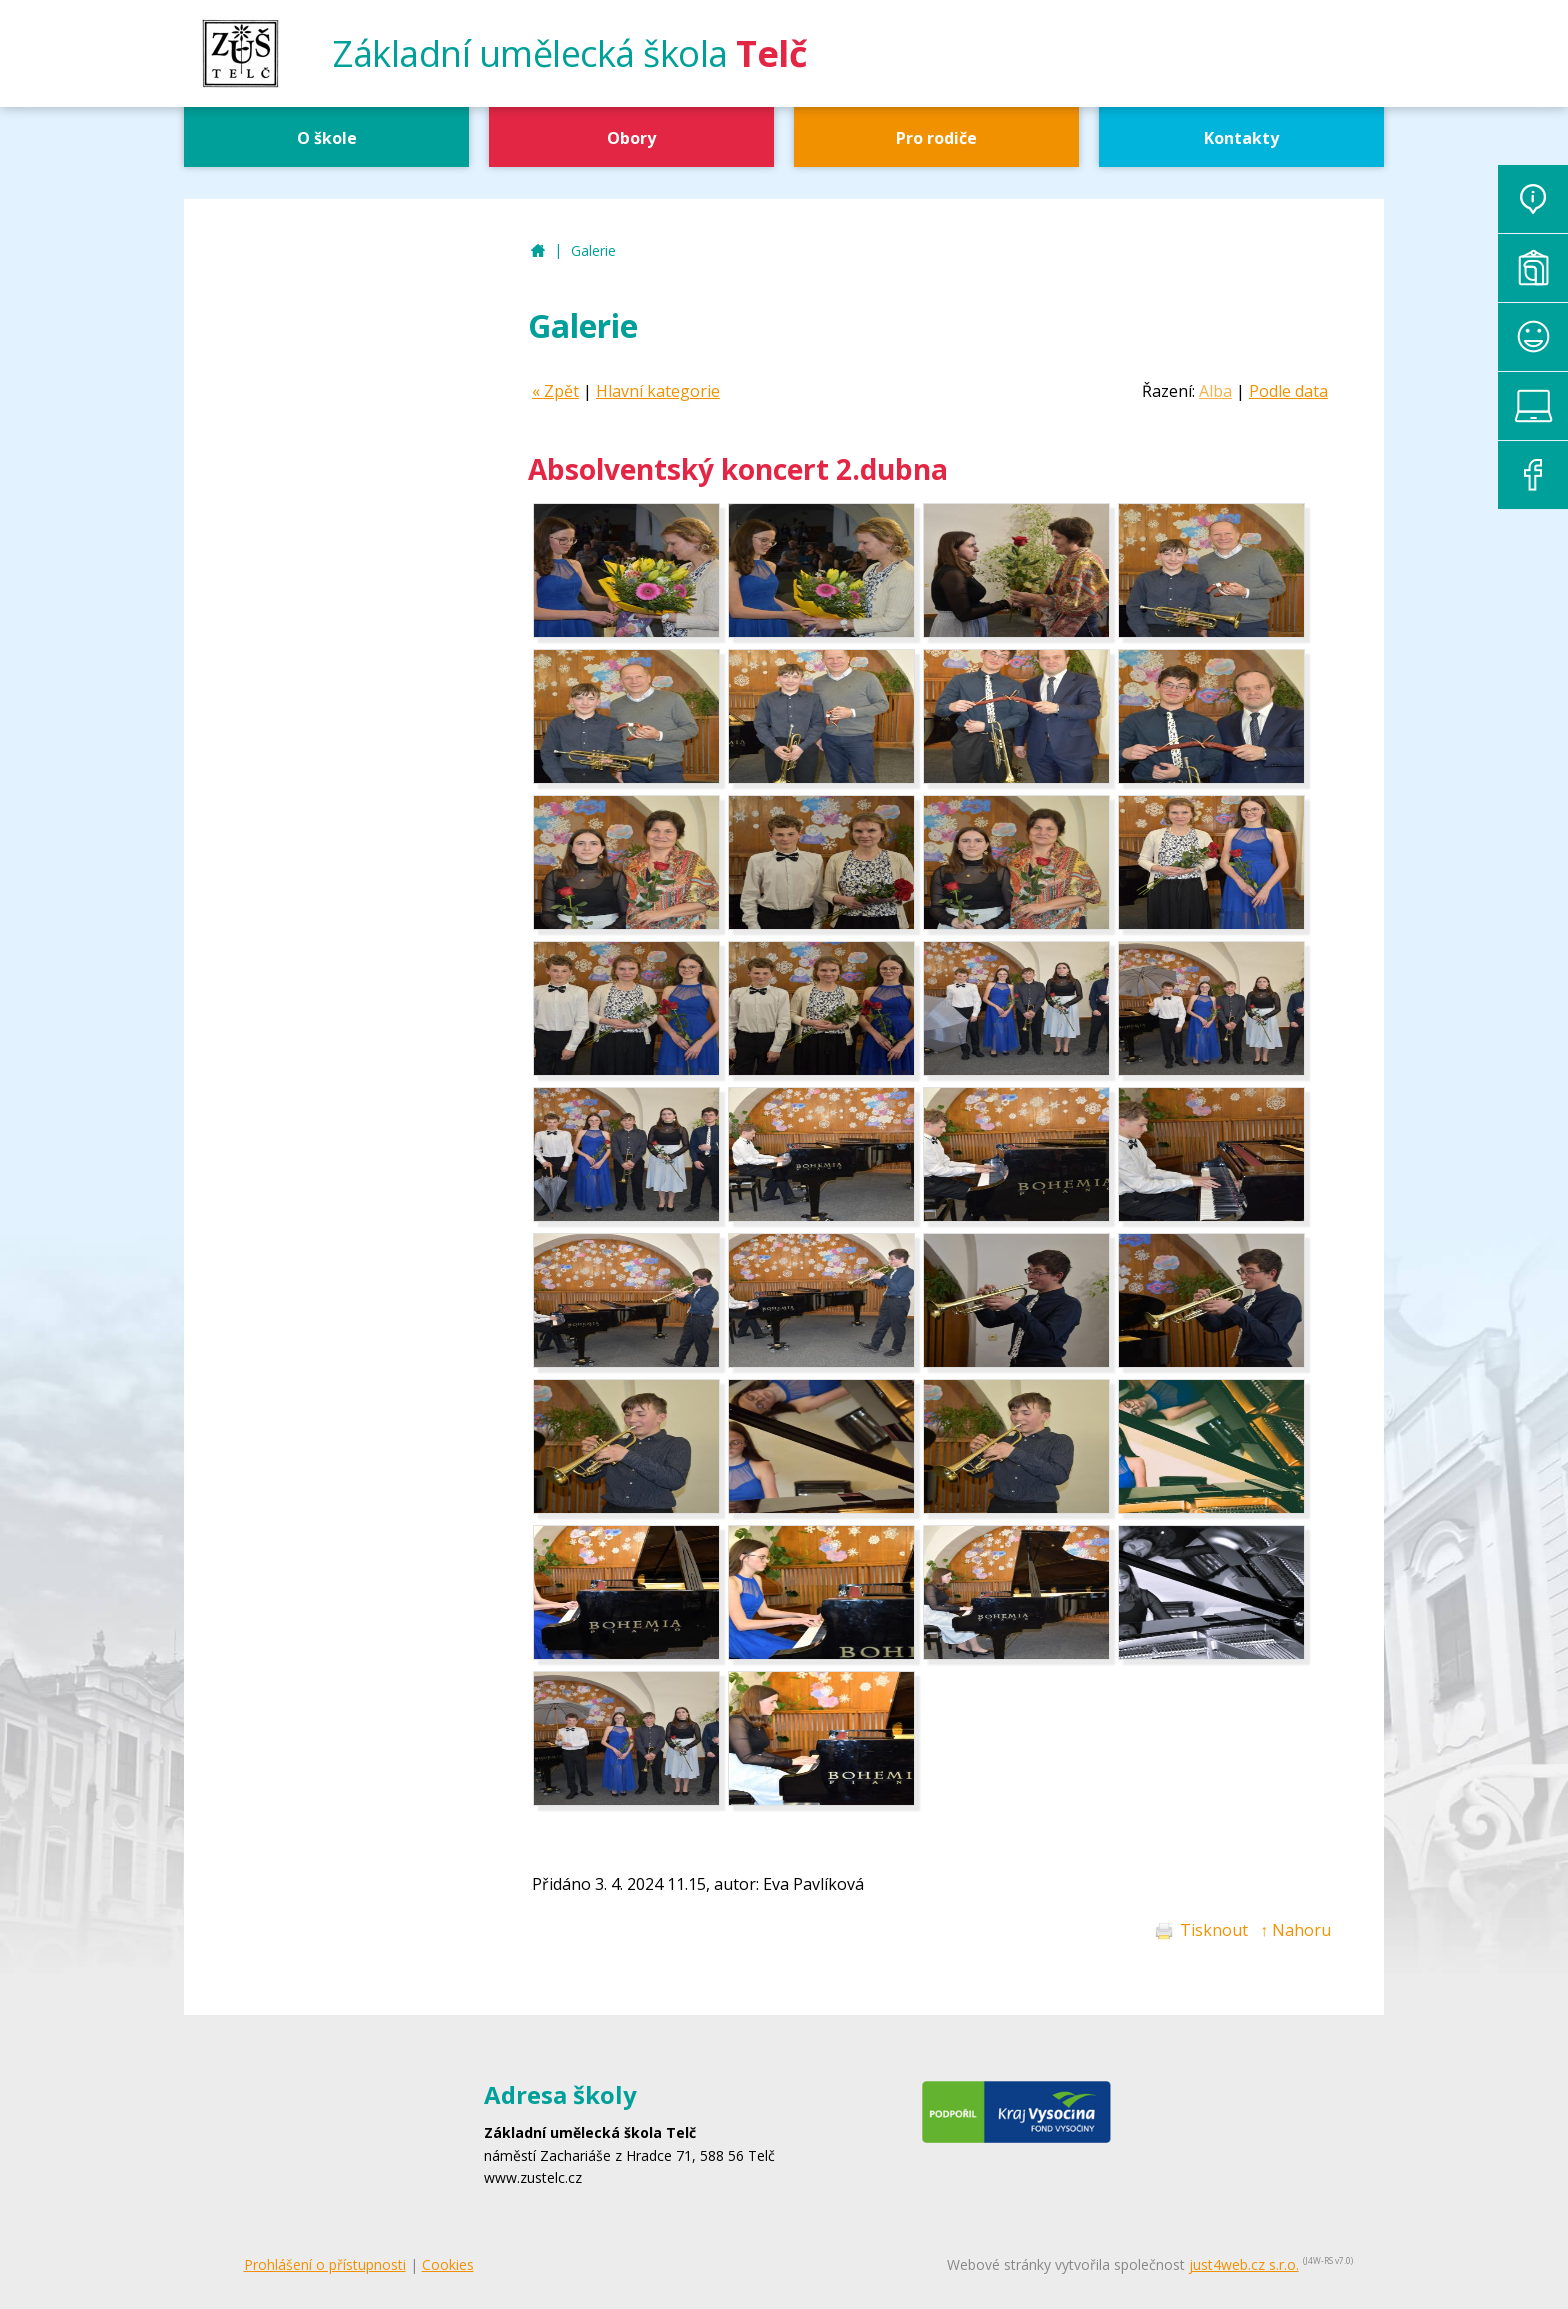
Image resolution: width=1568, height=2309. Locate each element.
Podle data (1288, 391)
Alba (1215, 391)
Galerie (593, 250)
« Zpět (555, 391)
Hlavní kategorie (658, 391)
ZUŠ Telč (538, 251)
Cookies (448, 2264)
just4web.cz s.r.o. (1244, 2264)
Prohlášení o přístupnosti (325, 2264)
